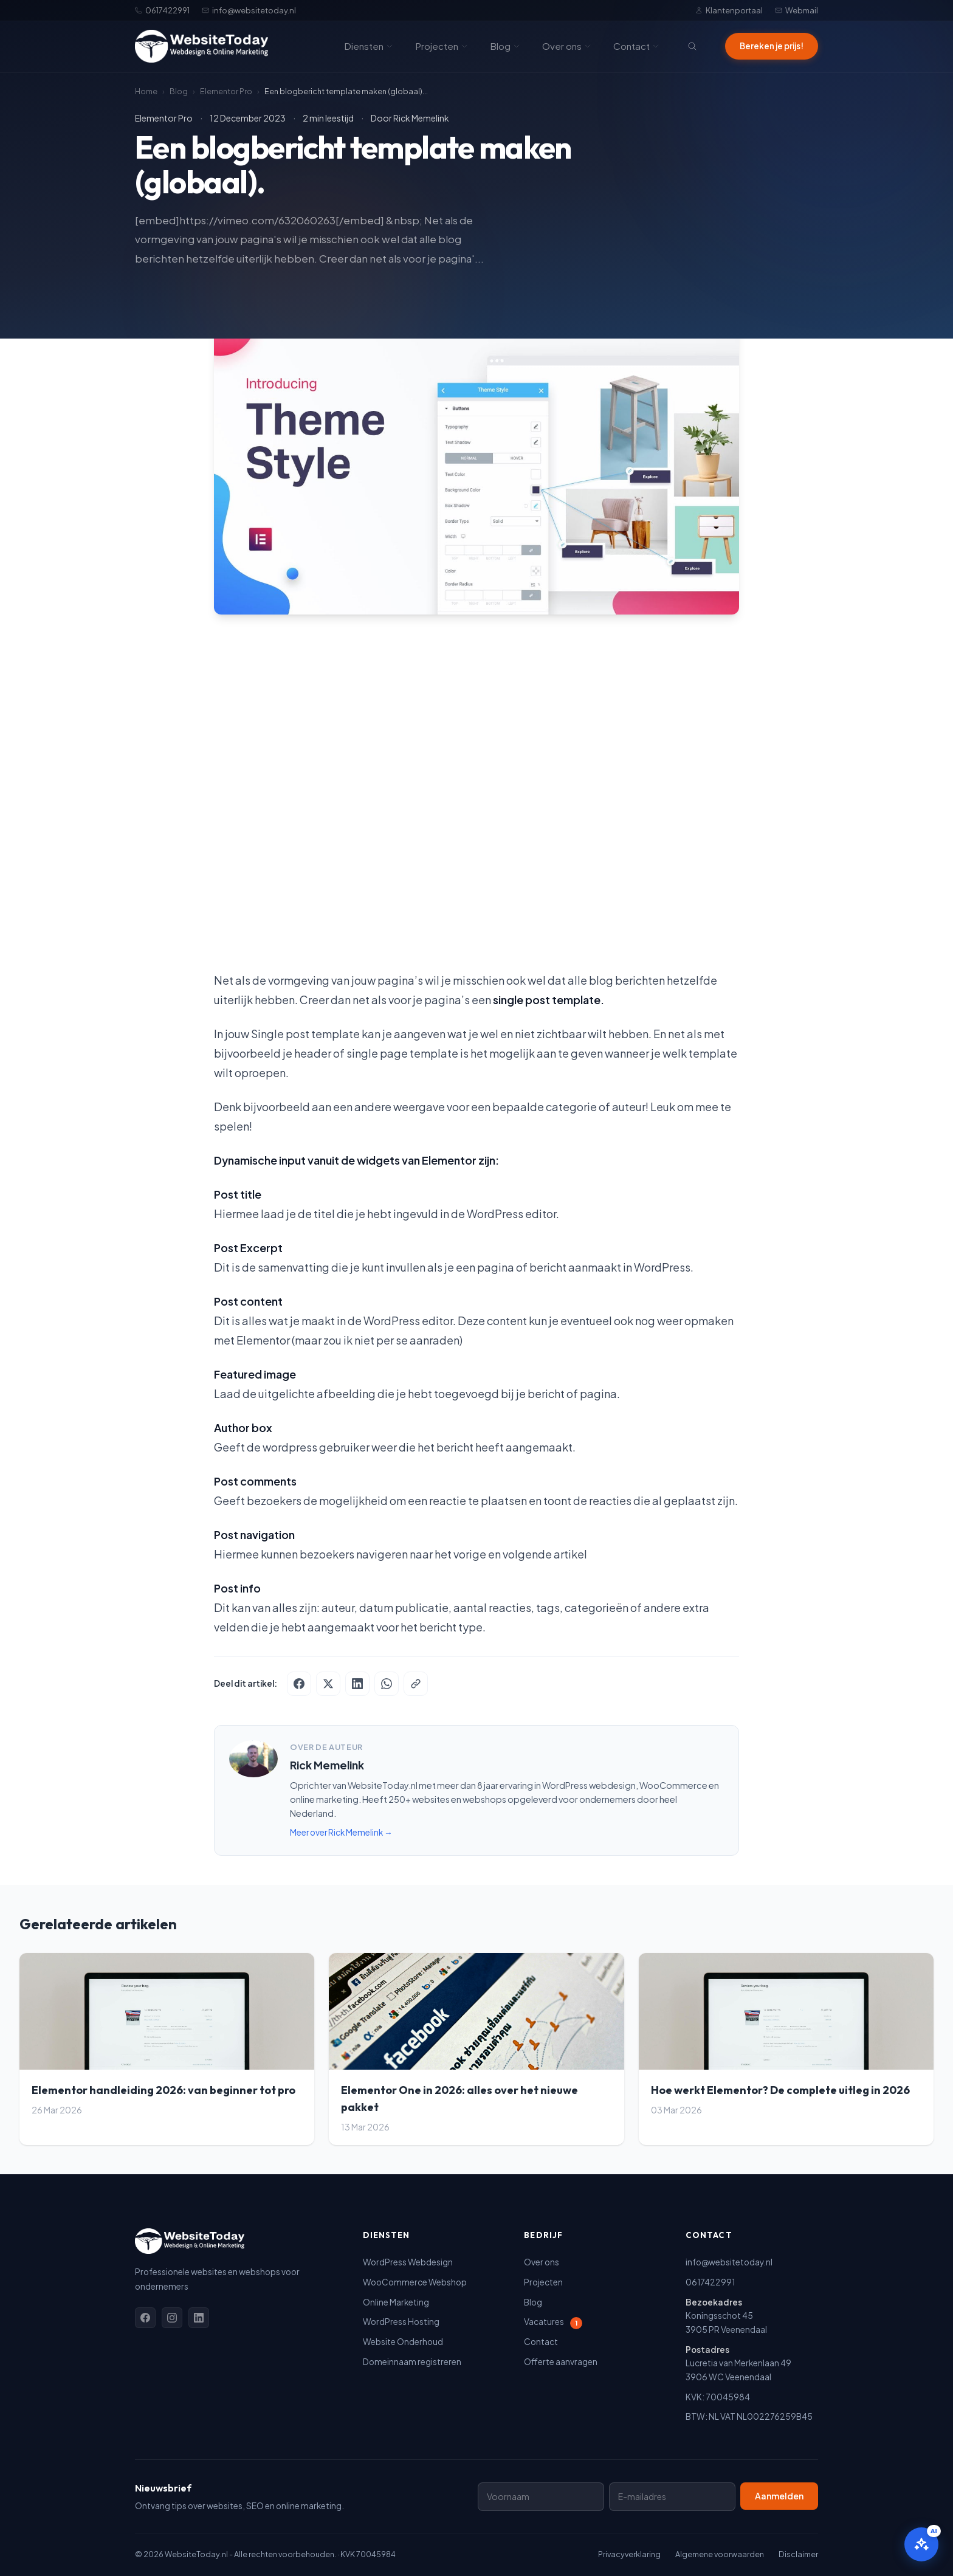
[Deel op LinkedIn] (357, 1684)
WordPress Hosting (401, 2321)
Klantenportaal (729, 10)
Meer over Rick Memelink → (341, 1832)
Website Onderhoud (403, 2342)
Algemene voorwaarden (719, 2554)
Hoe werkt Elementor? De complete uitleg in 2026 (780, 2090)
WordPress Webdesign (408, 2262)
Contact (636, 46)
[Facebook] (145, 2317)
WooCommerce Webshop (415, 2282)
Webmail (796, 10)
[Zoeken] (692, 46)
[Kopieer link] (416, 1684)
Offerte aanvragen (560, 2362)
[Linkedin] (198, 2317)
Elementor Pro (226, 91)
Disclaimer (798, 2554)
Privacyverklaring (629, 2554)
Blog (505, 46)
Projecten (441, 46)
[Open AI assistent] (921, 2544)
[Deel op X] (328, 1684)
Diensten (368, 46)
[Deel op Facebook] (299, 1684)
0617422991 (162, 10)
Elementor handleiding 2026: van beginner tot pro (163, 2090)
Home (146, 91)
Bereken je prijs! (771, 46)
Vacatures (553, 2321)
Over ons (566, 46)
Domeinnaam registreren (412, 2362)
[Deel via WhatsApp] (386, 1684)
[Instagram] (172, 2317)
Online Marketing (396, 2302)
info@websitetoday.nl (249, 10)
